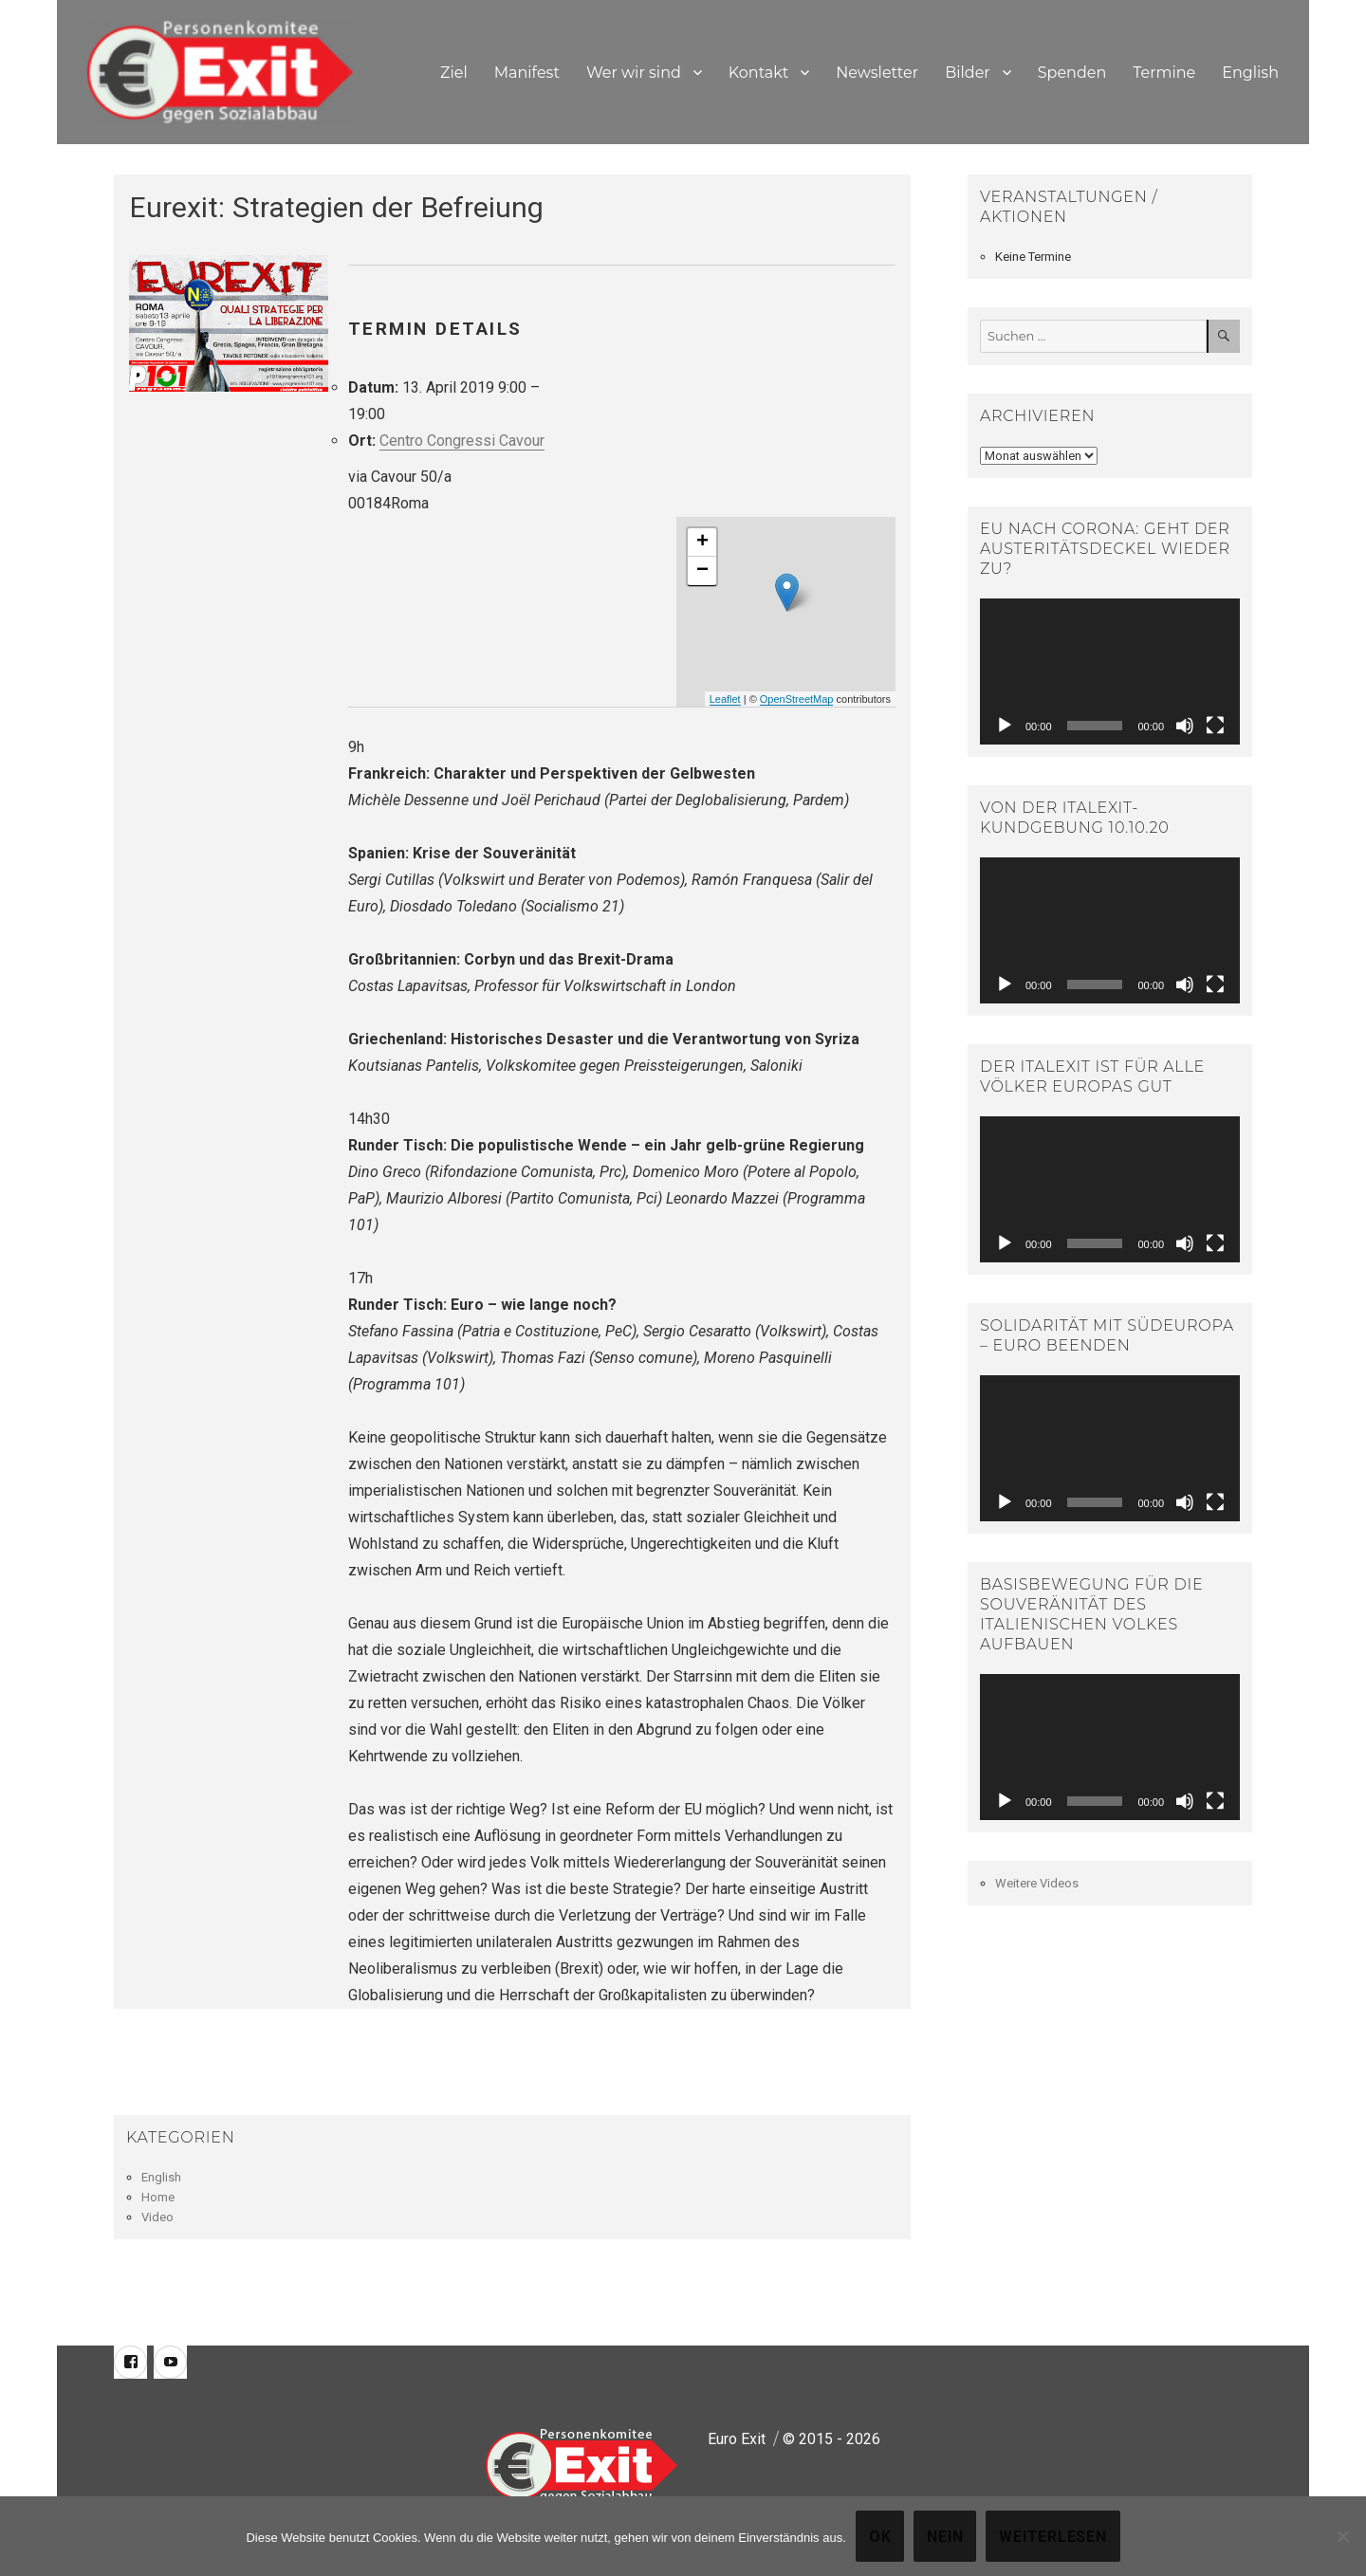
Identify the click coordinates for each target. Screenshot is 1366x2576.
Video (157, 2217)
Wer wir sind (633, 73)
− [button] (702, 571)
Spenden (1072, 73)
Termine (1164, 73)
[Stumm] (1184, 725)
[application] (1110, 671)
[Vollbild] (1215, 725)
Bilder (967, 73)
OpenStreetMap (797, 699)
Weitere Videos (1037, 1883)
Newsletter (877, 73)
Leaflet (725, 699)
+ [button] (702, 542)
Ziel (454, 73)
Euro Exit (737, 2439)
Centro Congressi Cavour (462, 441)
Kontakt (759, 73)
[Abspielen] (1004, 725)
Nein (945, 2537)
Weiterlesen (1052, 2537)
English (1250, 73)
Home (158, 2197)
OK (880, 2537)
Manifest (527, 73)
